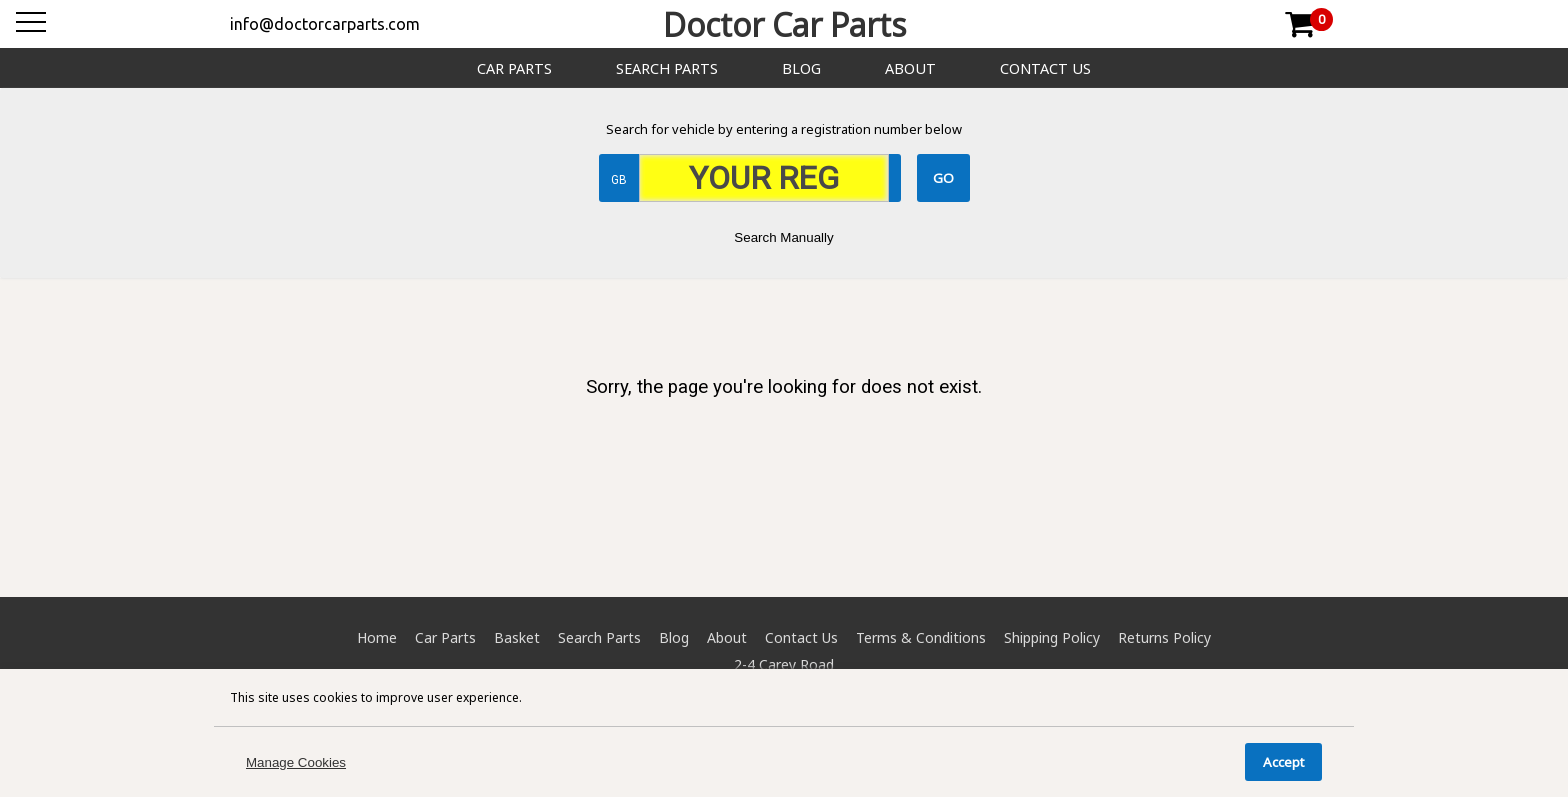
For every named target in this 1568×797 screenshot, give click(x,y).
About (910, 68)
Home (377, 637)
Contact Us (1045, 68)
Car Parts (514, 68)
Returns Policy (1164, 637)
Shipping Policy (1052, 637)
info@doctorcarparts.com (325, 24)
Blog (801, 68)
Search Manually (783, 237)
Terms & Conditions (921, 637)
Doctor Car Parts (784, 24)
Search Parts (667, 68)
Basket (517, 637)
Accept (1283, 762)
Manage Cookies (296, 762)
